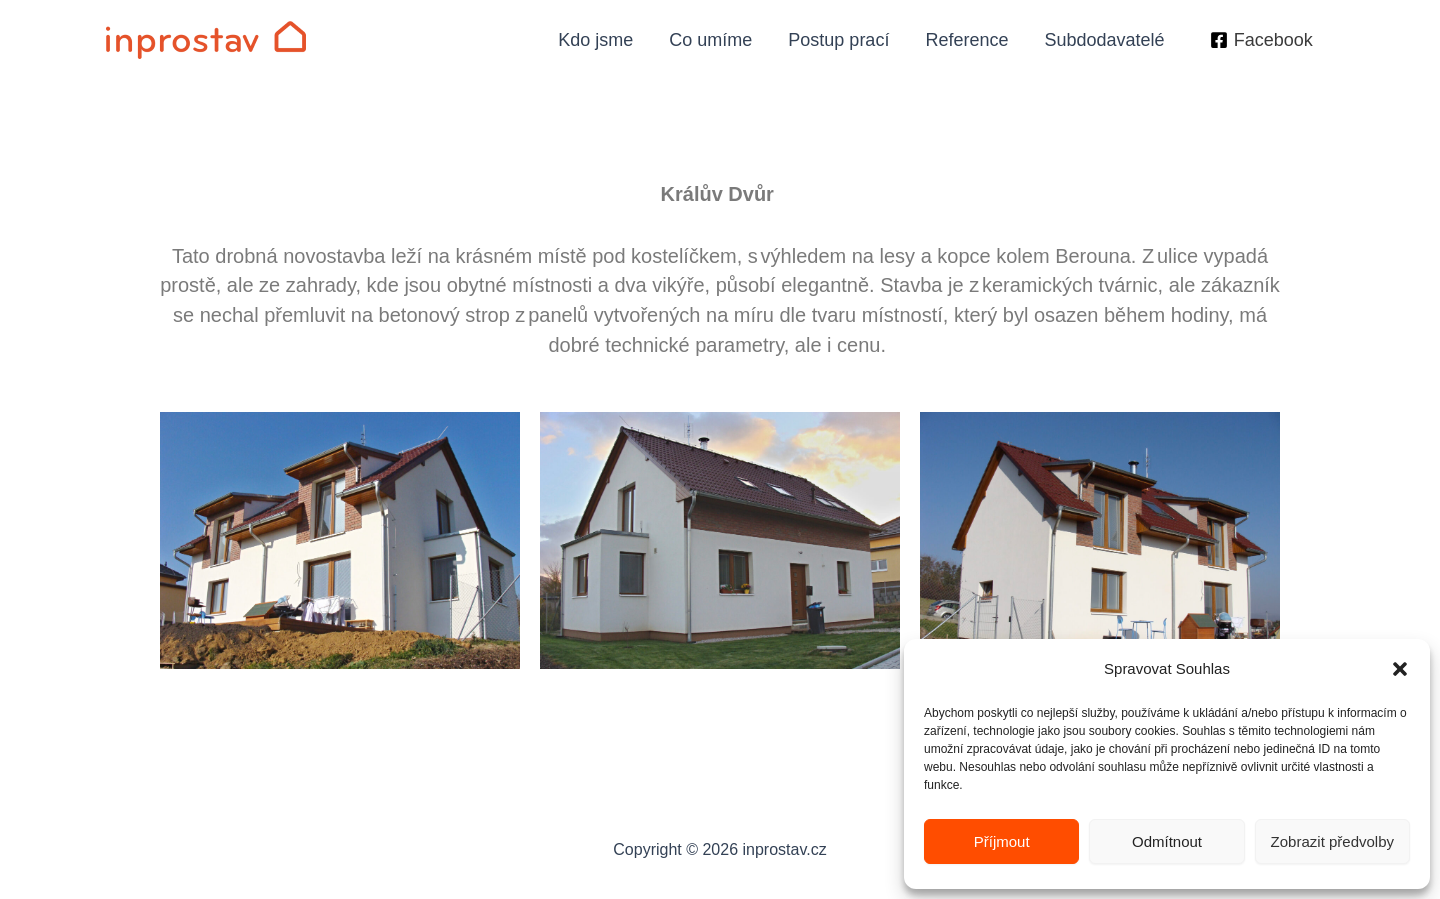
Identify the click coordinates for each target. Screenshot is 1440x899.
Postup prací (838, 40)
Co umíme (710, 40)
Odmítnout (1167, 841)
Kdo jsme (595, 40)
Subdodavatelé (1104, 40)
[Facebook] (1261, 40)
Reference (966, 40)
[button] (1400, 669)
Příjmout (1002, 841)
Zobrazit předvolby (1332, 841)
